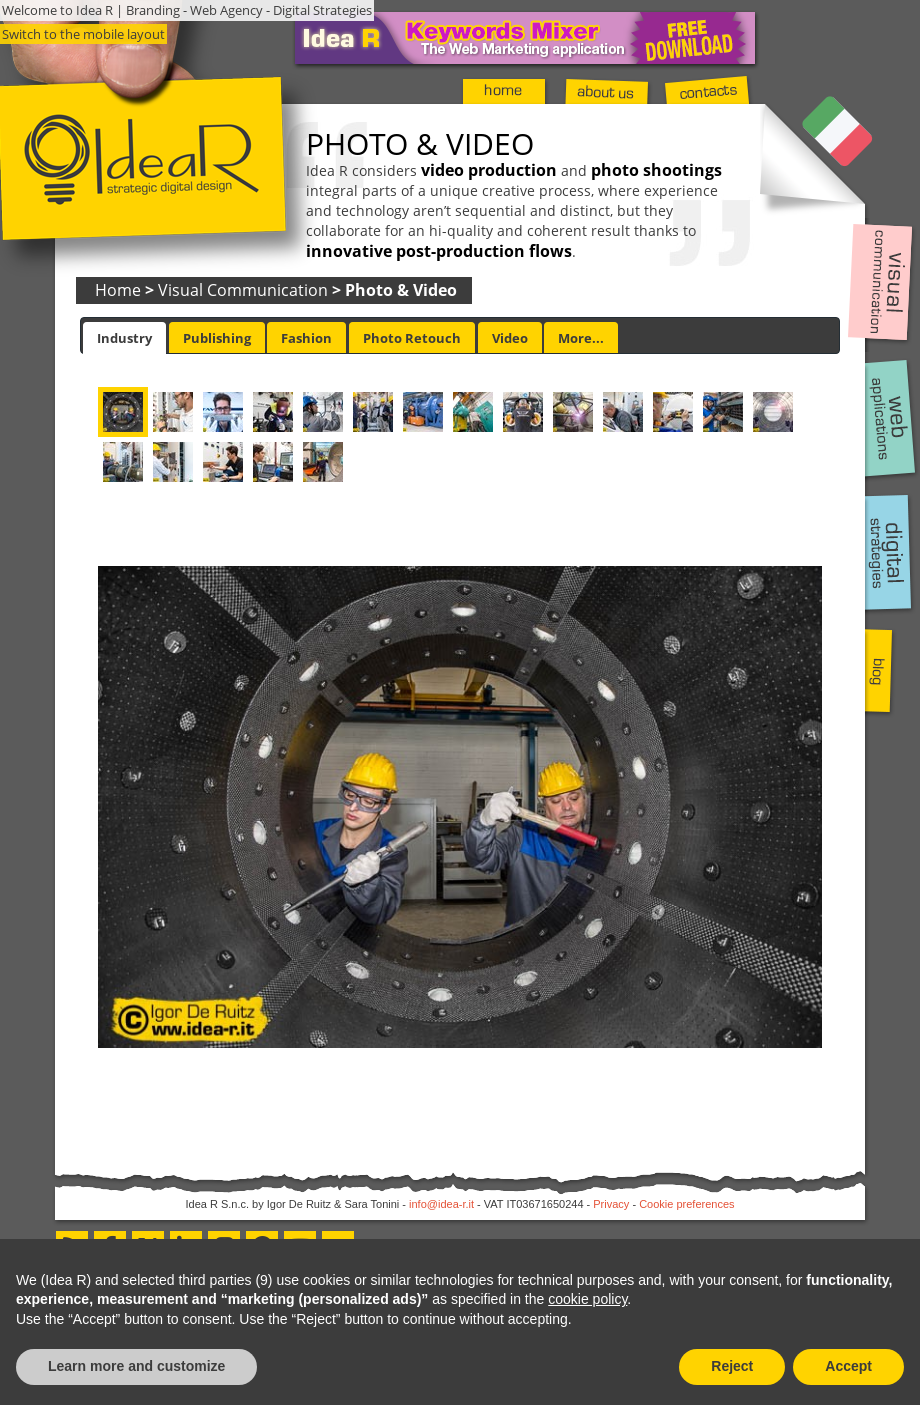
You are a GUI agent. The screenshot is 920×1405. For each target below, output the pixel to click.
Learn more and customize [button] (136, 1366)
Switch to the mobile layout (83, 34)
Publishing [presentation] (217, 338)
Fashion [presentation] (306, 338)
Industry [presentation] (124, 338)
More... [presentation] (581, 338)
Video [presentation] (510, 338)
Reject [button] (732, 1366)
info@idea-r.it (441, 1204)
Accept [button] (848, 1366)
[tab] (124, 338)
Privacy (611, 1204)
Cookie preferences (686, 1204)
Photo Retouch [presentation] (412, 338)
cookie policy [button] (587, 1299)
